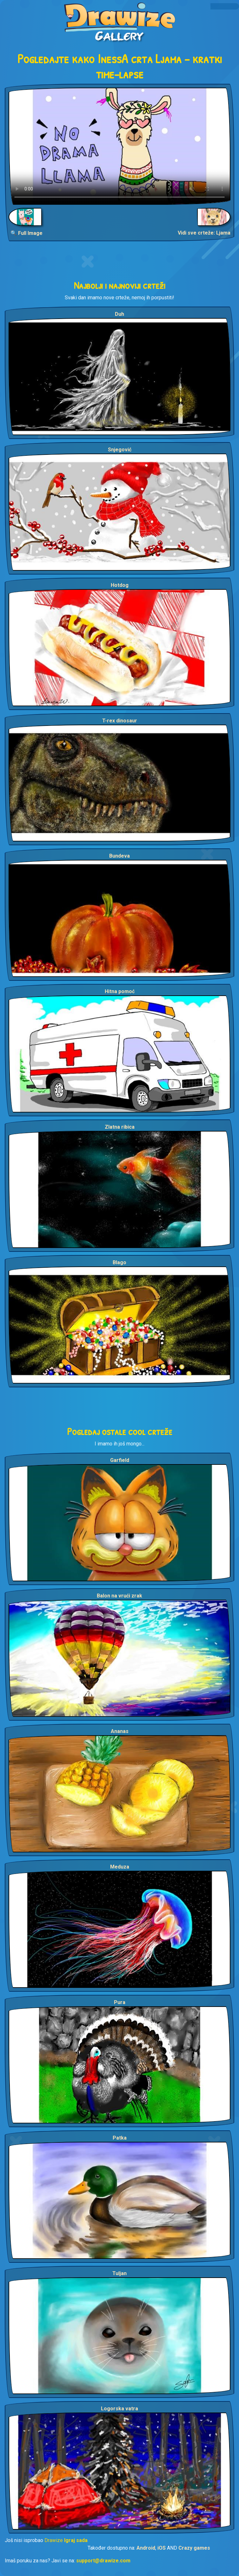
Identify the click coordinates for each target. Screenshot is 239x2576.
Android (145, 2548)
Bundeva (119, 856)
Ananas (120, 1731)
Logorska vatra (119, 2409)
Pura (119, 2002)
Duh (119, 314)
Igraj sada (76, 2540)
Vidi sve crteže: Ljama (204, 233)
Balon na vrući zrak (119, 1596)
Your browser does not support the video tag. (119, 146)
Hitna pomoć (120, 991)
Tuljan (119, 2273)
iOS (161, 2548)
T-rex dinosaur (119, 721)
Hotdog (120, 585)
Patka (120, 2138)
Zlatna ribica (120, 1127)
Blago (119, 1262)
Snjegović (119, 450)
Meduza (119, 1867)
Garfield (119, 1460)
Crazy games (194, 2548)
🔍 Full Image (26, 233)
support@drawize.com (103, 2561)
